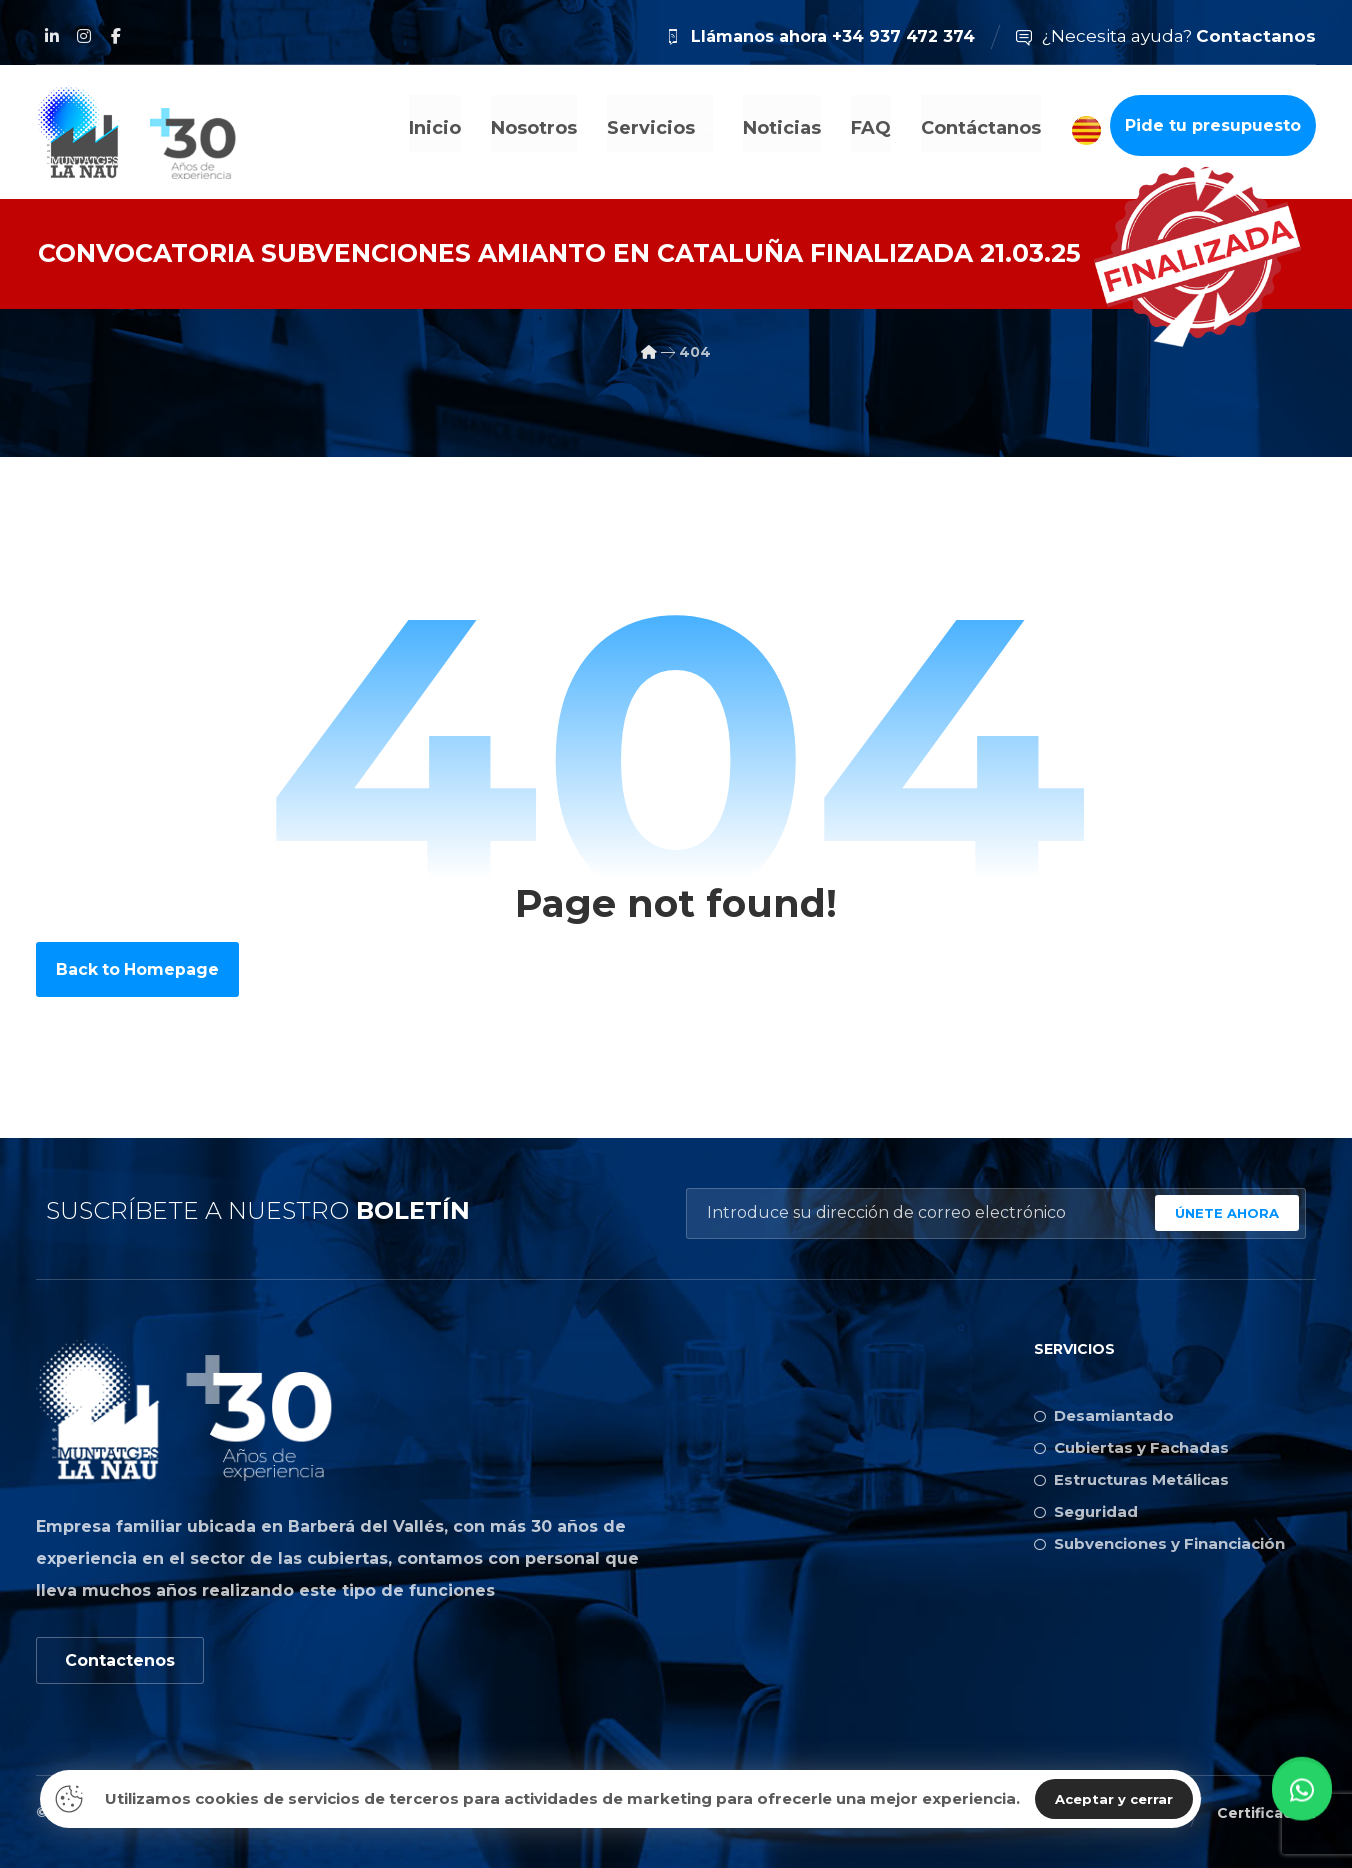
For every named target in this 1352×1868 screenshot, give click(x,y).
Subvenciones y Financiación (1159, 1542)
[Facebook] (116, 36)
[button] (1302, 1814)
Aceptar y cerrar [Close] (1114, 1799)
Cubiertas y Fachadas (1131, 1446)
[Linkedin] (52, 36)
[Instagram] (84, 36)
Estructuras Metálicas (1131, 1478)
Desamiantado (1104, 1414)
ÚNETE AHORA (1227, 1212)
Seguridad (1086, 1510)
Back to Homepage (138, 967)
